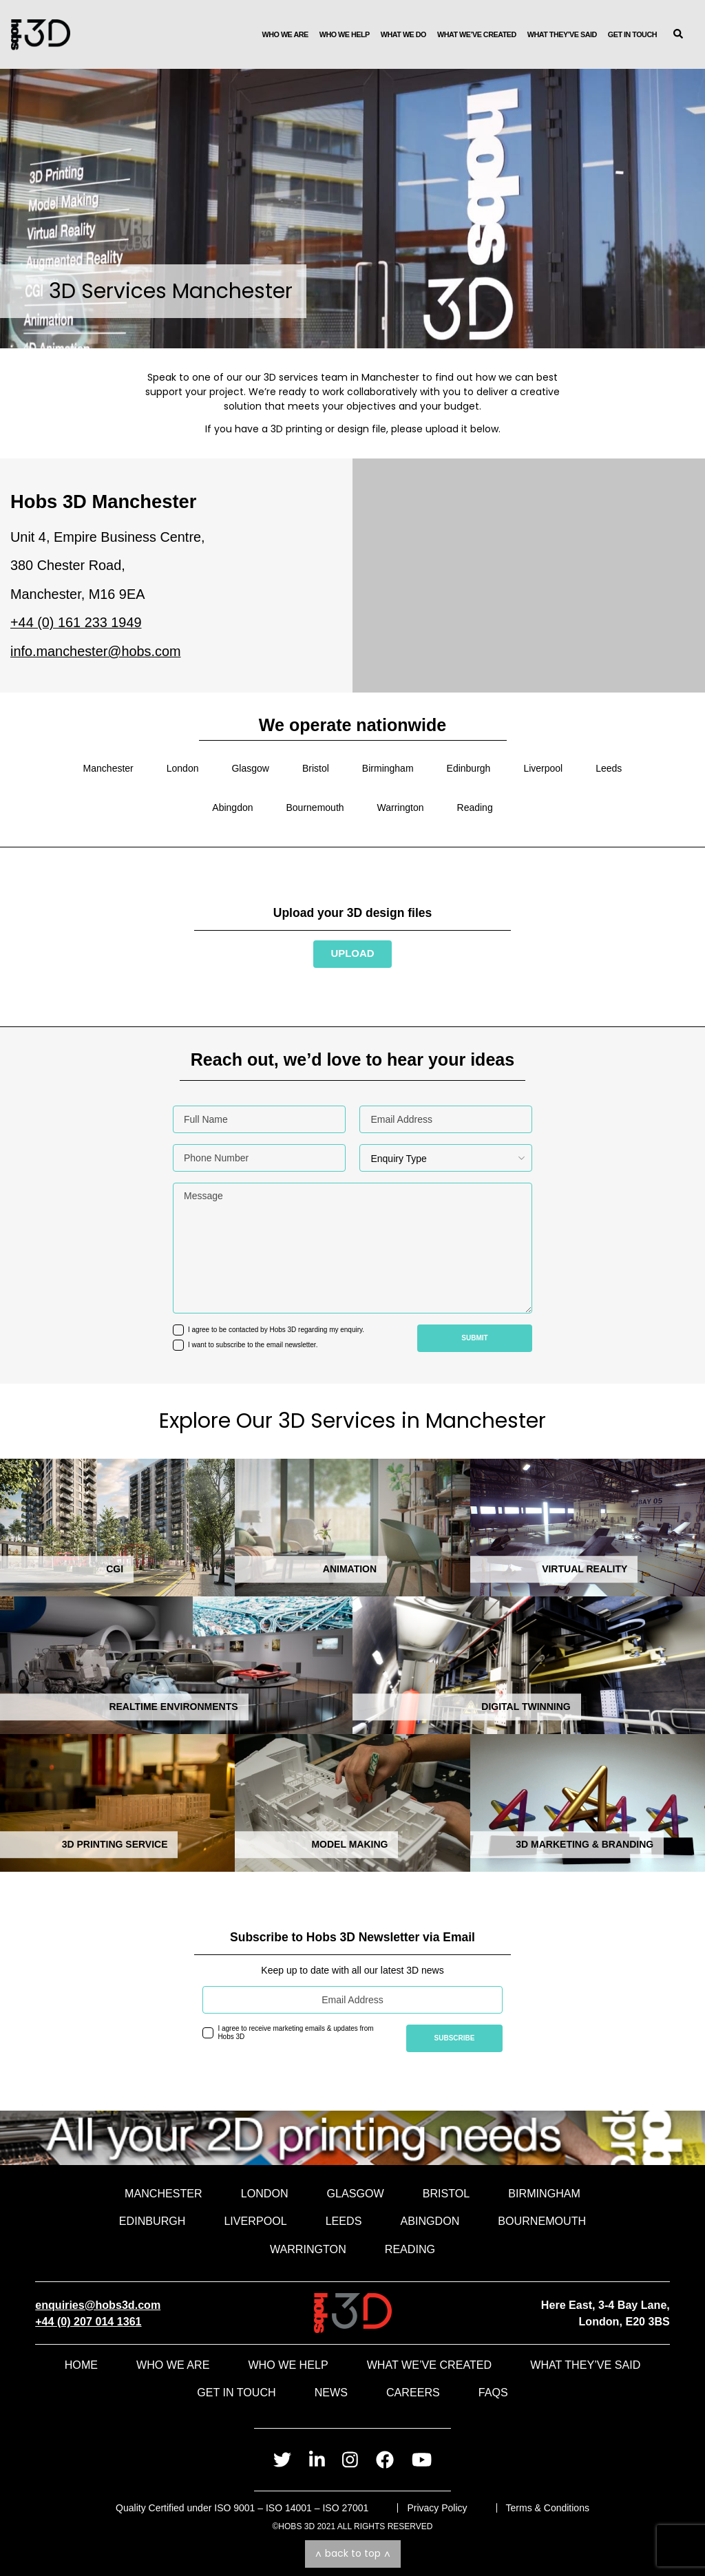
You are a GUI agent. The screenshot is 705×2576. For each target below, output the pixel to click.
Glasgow (250, 768)
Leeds (609, 768)
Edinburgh (469, 768)
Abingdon (232, 807)
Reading (475, 807)
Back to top (353, 2553)
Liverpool (542, 768)
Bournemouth (315, 807)
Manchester (108, 768)
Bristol (315, 768)
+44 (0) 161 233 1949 (75, 622)
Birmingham (388, 768)
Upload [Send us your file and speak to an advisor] (352, 953)
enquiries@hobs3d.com (97, 2305)
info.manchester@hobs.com (95, 651)
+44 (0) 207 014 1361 (88, 2321)
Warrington (400, 807)
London (183, 768)
